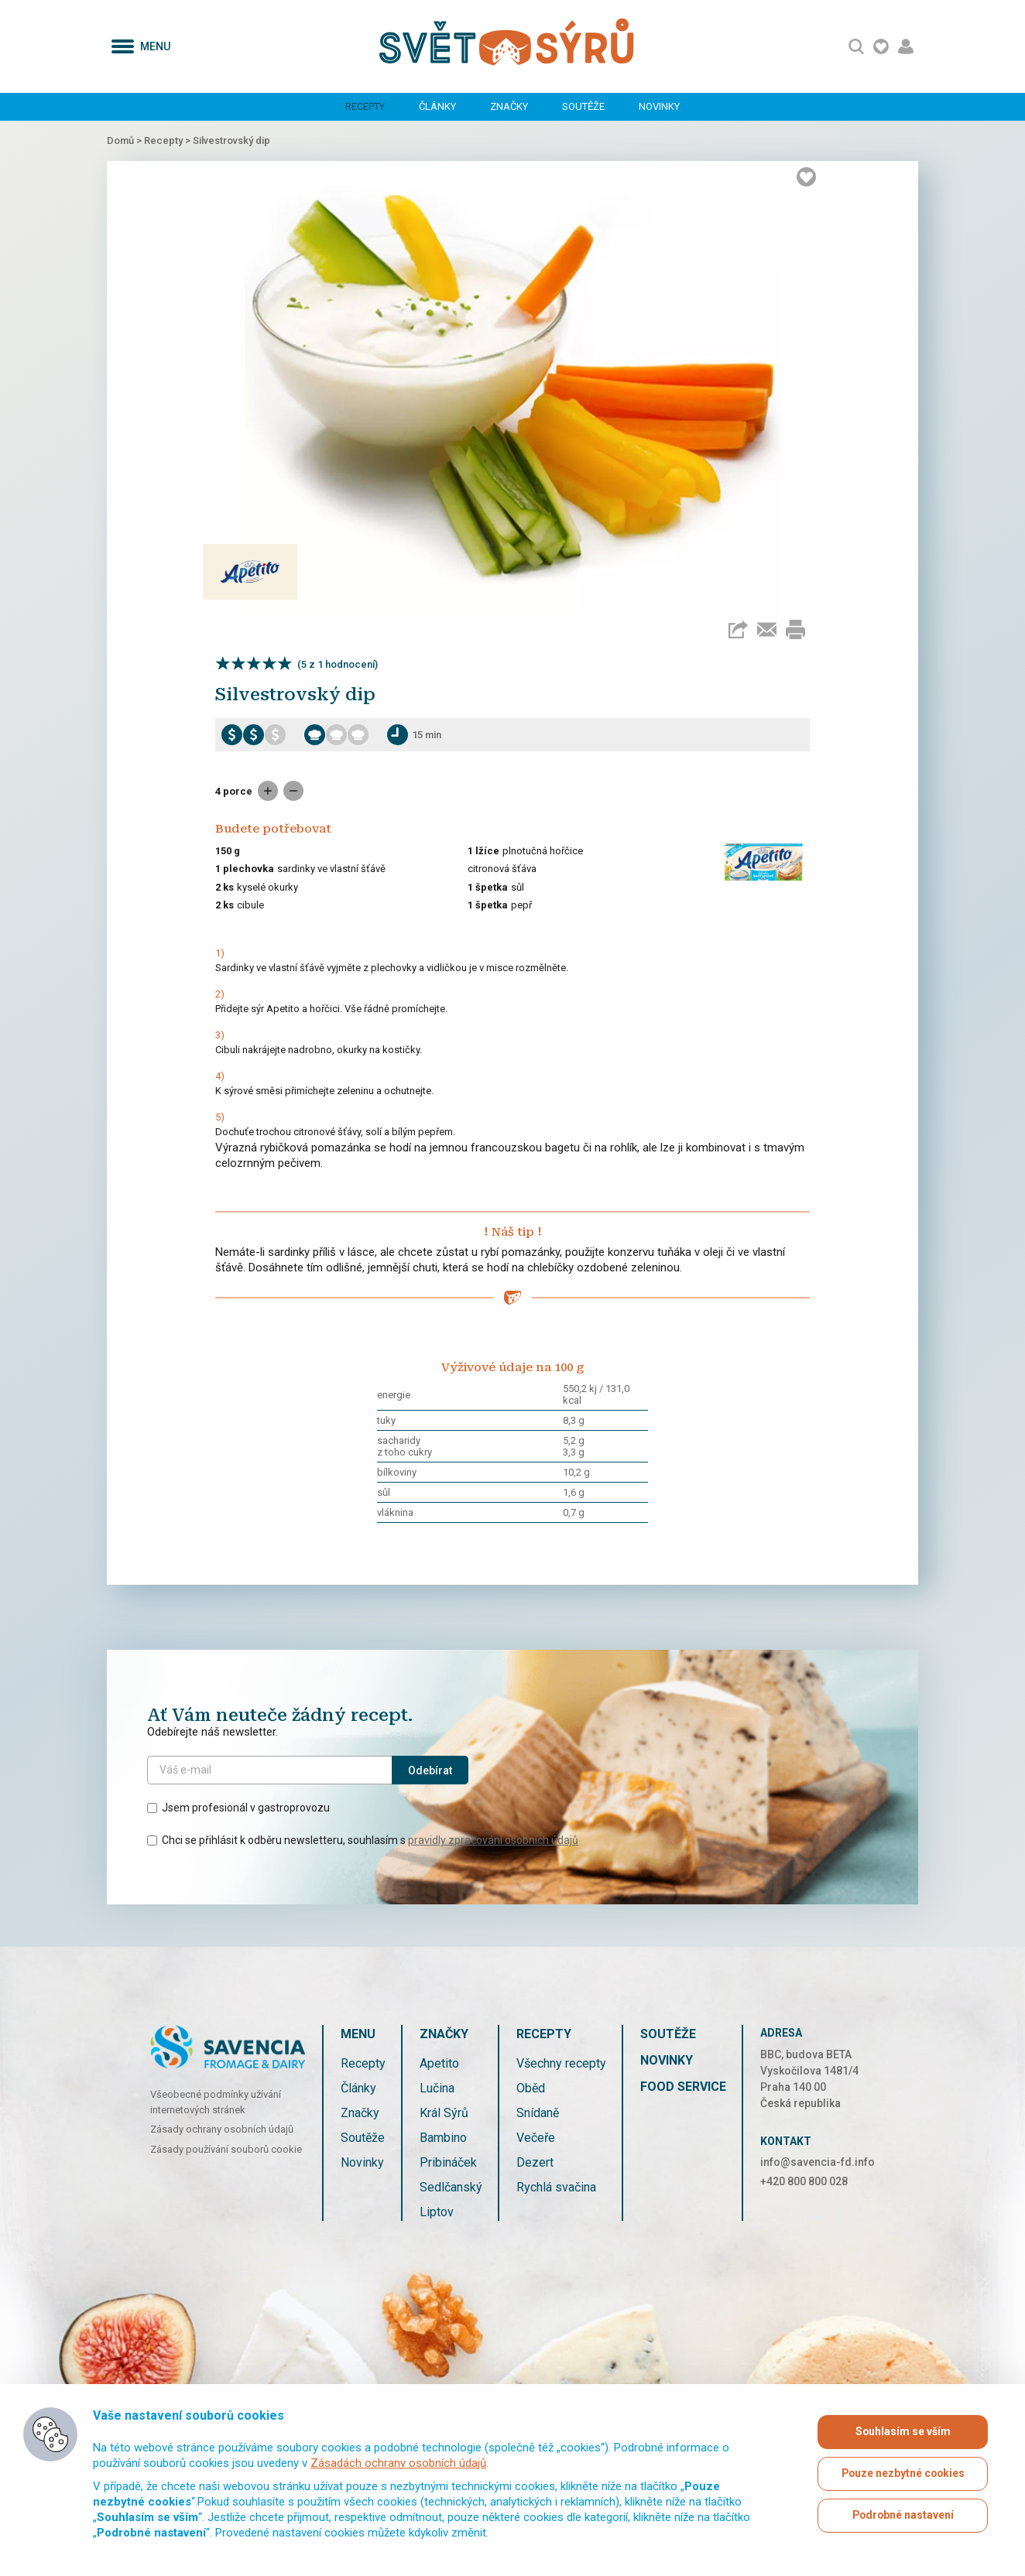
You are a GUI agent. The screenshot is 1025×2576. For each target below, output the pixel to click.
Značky (509, 106)
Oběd (530, 2088)
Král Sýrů (444, 2113)
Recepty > (168, 140)
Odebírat (430, 1770)
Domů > (125, 140)
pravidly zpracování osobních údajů (493, 1840)
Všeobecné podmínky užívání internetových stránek (215, 2102)
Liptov (437, 2212)
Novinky (659, 106)
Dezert (535, 2162)
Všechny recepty (561, 2063)
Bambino (443, 2137)
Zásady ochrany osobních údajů (221, 2129)
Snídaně (537, 2113)
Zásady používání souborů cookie (226, 2149)
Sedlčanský (451, 2187)
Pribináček (448, 2162)
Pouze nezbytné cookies (903, 2474)
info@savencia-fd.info (817, 2162)
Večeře (535, 2137)
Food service (683, 2086)
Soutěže (583, 106)
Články (437, 106)
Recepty (365, 106)
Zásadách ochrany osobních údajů (398, 2463)
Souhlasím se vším (903, 2432)
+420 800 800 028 (804, 2181)
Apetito (439, 2063)
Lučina (437, 2088)
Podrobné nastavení (903, 2515)
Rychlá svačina (556, 2187)
